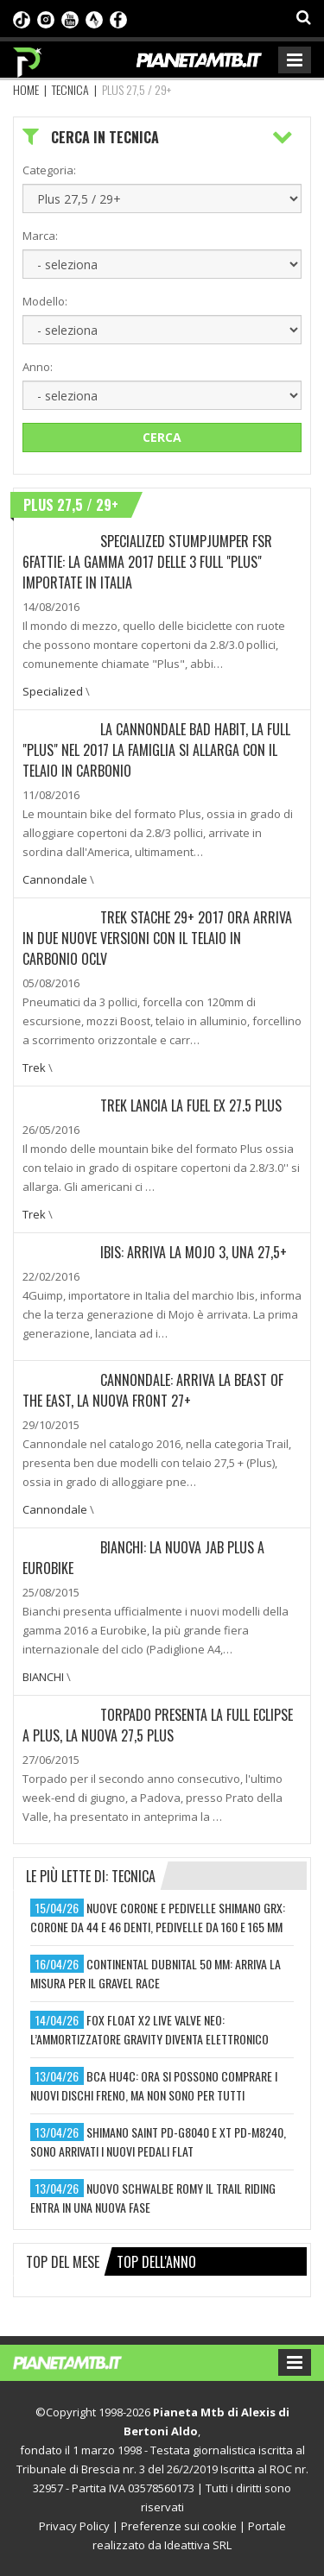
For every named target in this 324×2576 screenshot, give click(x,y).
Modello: (44, 301)
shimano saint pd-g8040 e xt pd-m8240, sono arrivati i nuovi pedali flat (158, 2141)
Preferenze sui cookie (179, 2526)
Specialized (52, 691)
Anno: (37, 367)
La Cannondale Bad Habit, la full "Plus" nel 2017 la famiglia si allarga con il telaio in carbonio (156, 750)
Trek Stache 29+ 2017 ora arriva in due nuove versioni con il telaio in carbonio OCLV (157, 938)
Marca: (40, 235)
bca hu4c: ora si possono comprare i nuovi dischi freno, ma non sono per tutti (153, 2085)
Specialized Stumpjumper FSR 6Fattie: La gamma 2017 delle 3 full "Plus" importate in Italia (147, 562)
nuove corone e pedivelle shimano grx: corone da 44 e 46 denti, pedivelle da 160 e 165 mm (157, 1917)
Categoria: (49, 170)
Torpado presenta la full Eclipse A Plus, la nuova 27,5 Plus (157, 1725)
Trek (34, 1067)
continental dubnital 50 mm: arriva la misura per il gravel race (155, 1973)
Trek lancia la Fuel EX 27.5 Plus (191, 1105)
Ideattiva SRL (198, 2545)
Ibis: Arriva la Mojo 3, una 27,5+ (193, 1252)
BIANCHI (43, 1677)
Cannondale (54, 879)
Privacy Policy (74, 2526)
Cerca (162, 437)
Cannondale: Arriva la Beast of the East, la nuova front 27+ (152, 1390)
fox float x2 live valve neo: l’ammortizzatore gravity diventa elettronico (149, 2029)
